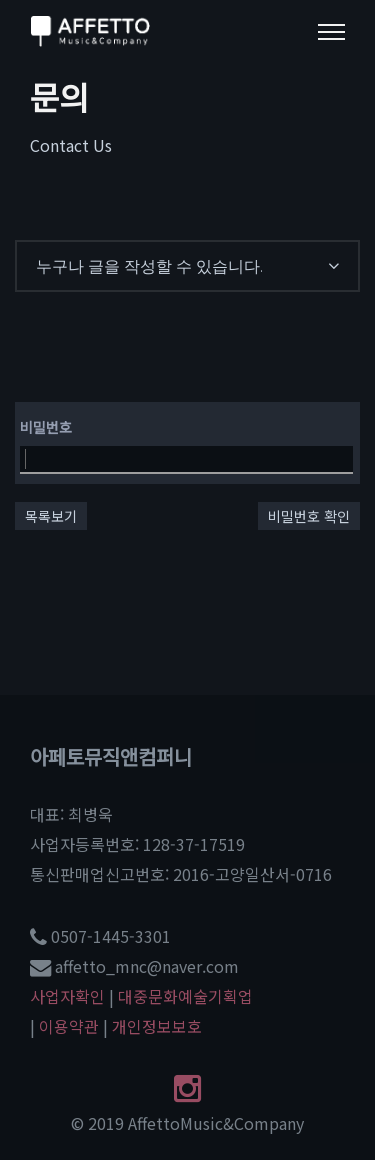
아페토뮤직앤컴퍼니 (111, 756)
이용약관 (69, 1026)
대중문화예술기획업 (185, 996)
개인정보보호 (157, 1026)
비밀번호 (46, 427)
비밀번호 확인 (309, 516)
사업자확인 (67, 996)
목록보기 (51, 516)
